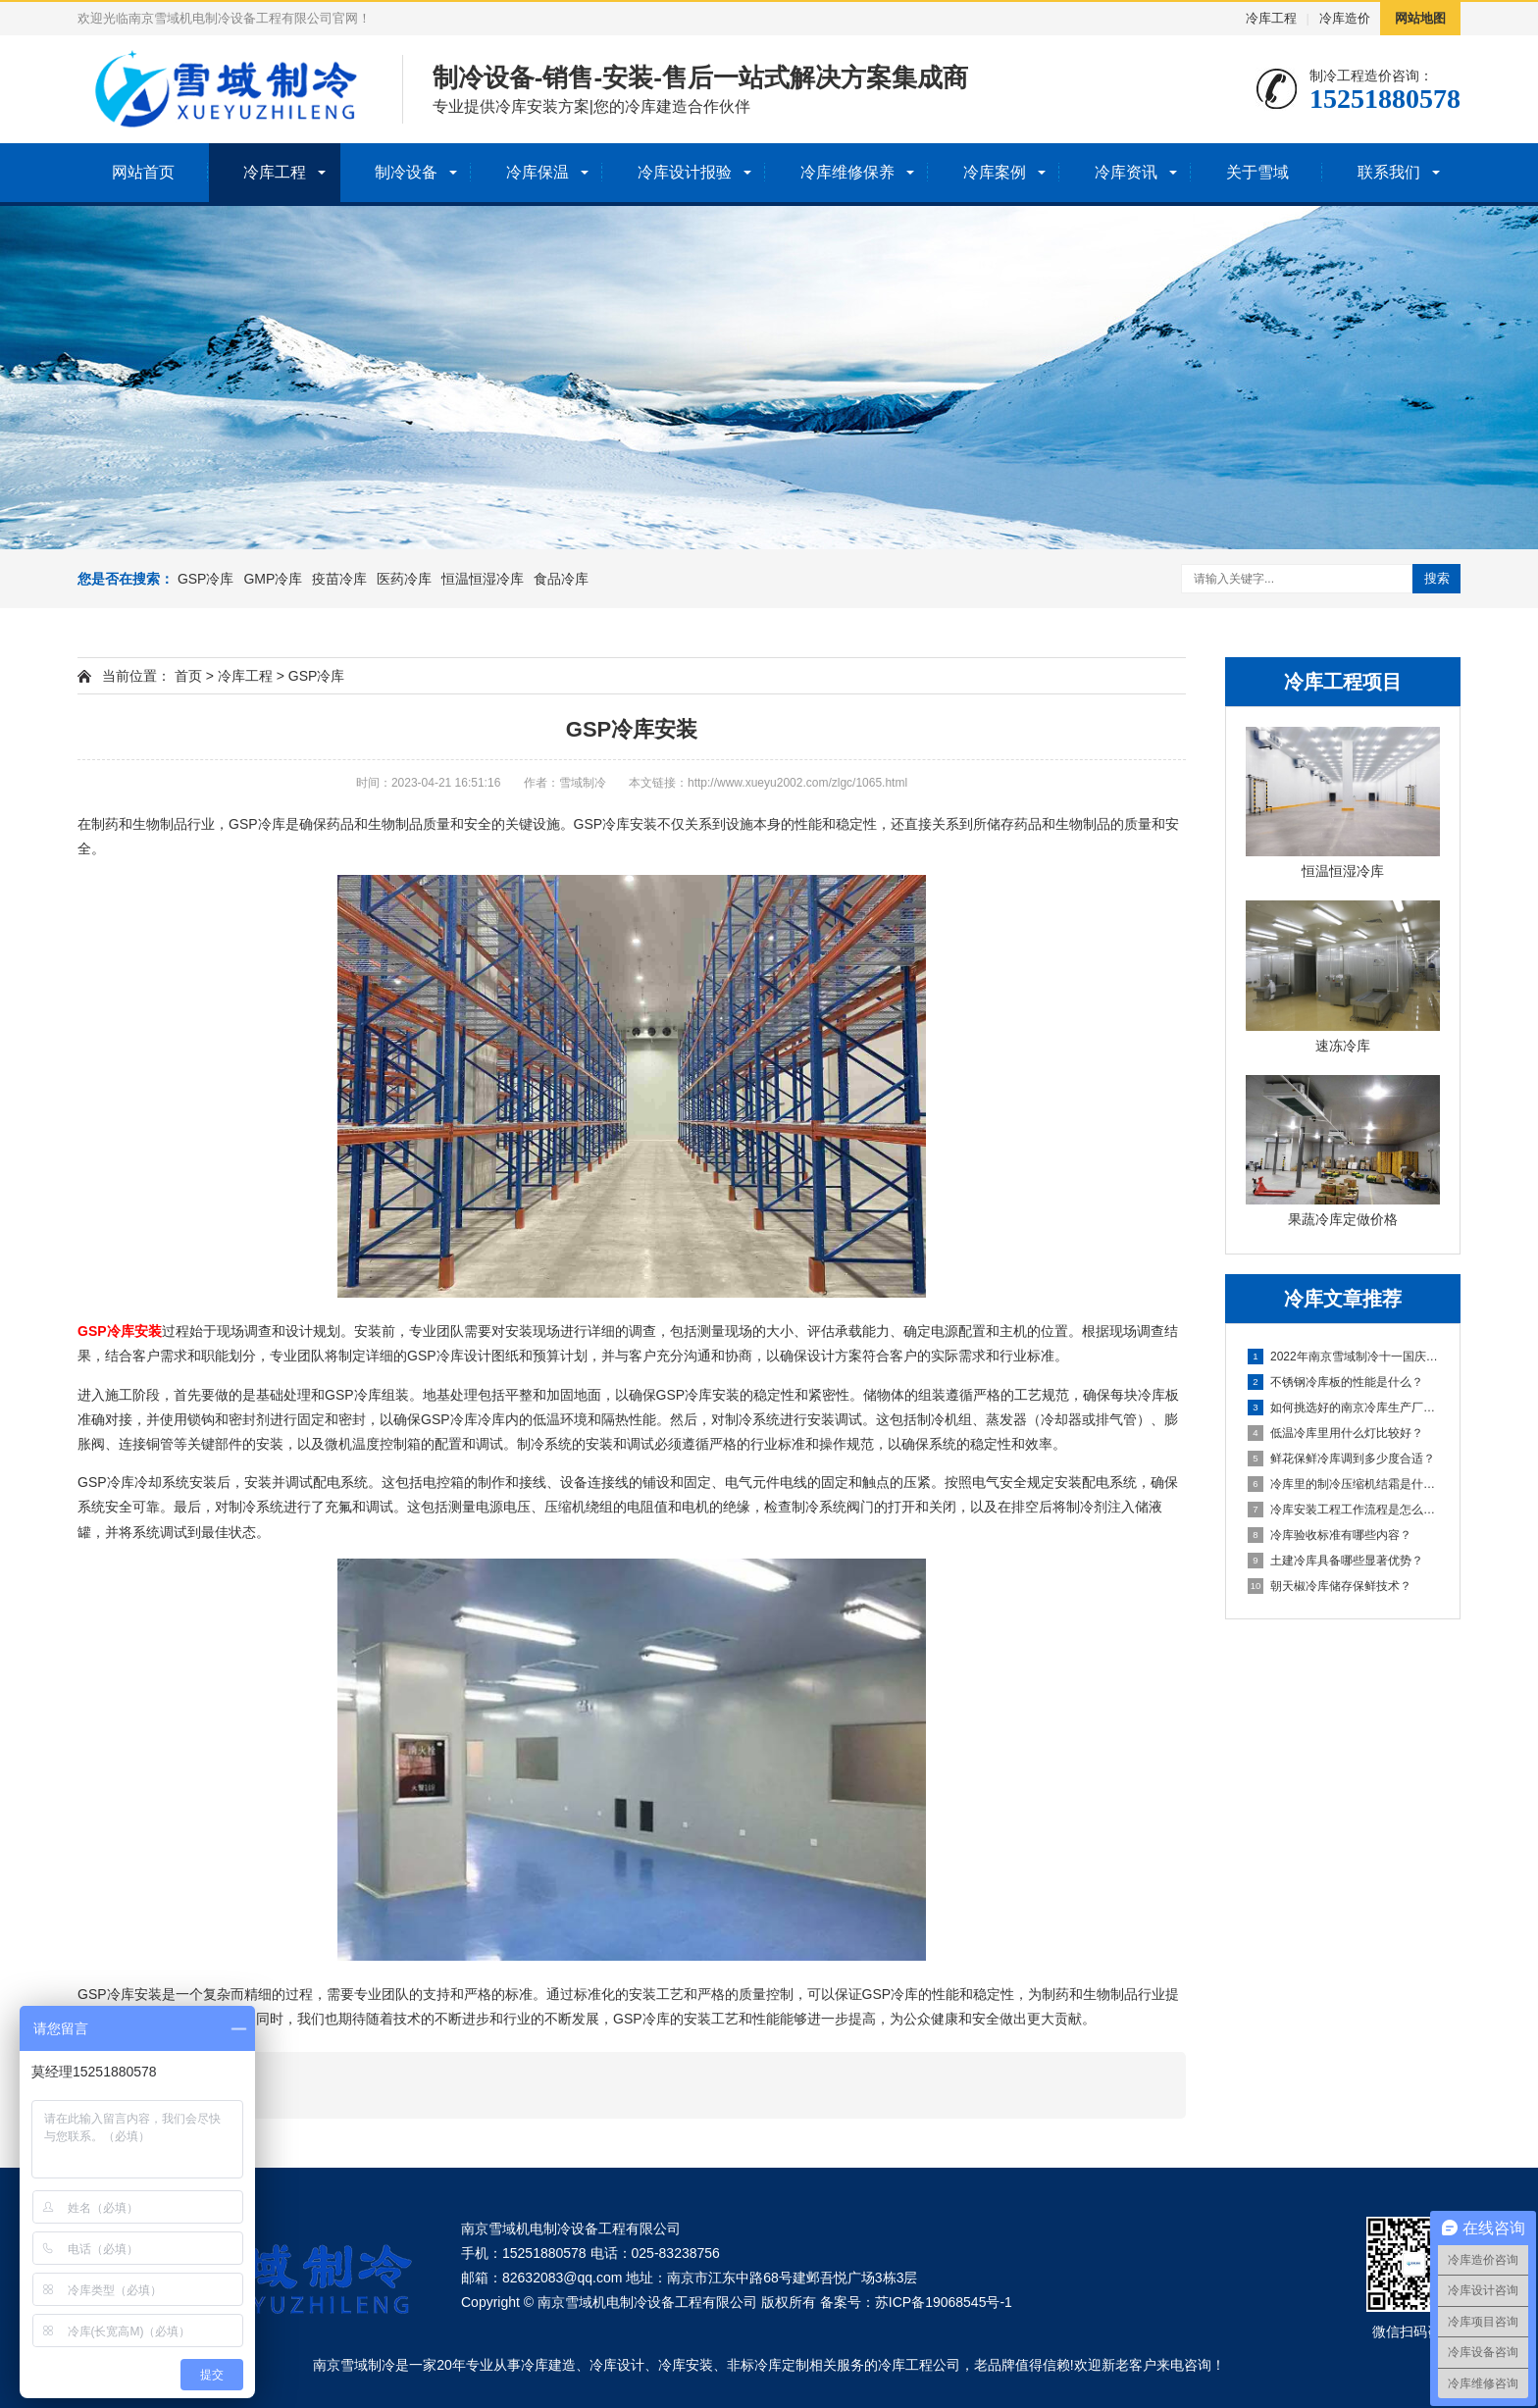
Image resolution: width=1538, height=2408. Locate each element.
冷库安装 (685, 2365)
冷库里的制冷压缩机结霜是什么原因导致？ (1344, 1484)
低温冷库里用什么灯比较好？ (1335, 1433)
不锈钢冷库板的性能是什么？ (1335, 1382)
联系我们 (1389, 172)
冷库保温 (537, 172)
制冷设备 (406, 172)
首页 (188, 676)
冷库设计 (617, 2365)
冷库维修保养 (847, 172)
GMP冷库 (272, 579)
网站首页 (143, 172)
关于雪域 (1257, 172)
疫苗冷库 (339, 579)
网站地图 (1420, 18)
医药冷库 (404, 579)
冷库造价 (1344, 18)
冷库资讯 (1126, 172)
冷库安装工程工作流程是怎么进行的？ (1344, 1509)
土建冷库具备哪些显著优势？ (1335, 1560)
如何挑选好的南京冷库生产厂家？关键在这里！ (1344, 1407)
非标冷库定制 (768, 2365)
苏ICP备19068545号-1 (943, 2302)
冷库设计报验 (685, 172)
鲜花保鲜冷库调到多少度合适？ (1341, 1458)
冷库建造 (548, 2365)
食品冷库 (561, 579)
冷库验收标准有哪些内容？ (1329, 1535)
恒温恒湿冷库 (482, 579)
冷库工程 (1271, 18)
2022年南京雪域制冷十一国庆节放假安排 (1344, 1356)
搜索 (1437, 578)
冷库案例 (994, 172)
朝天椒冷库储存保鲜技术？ (1329, 1586)
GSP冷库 (206, 579)
